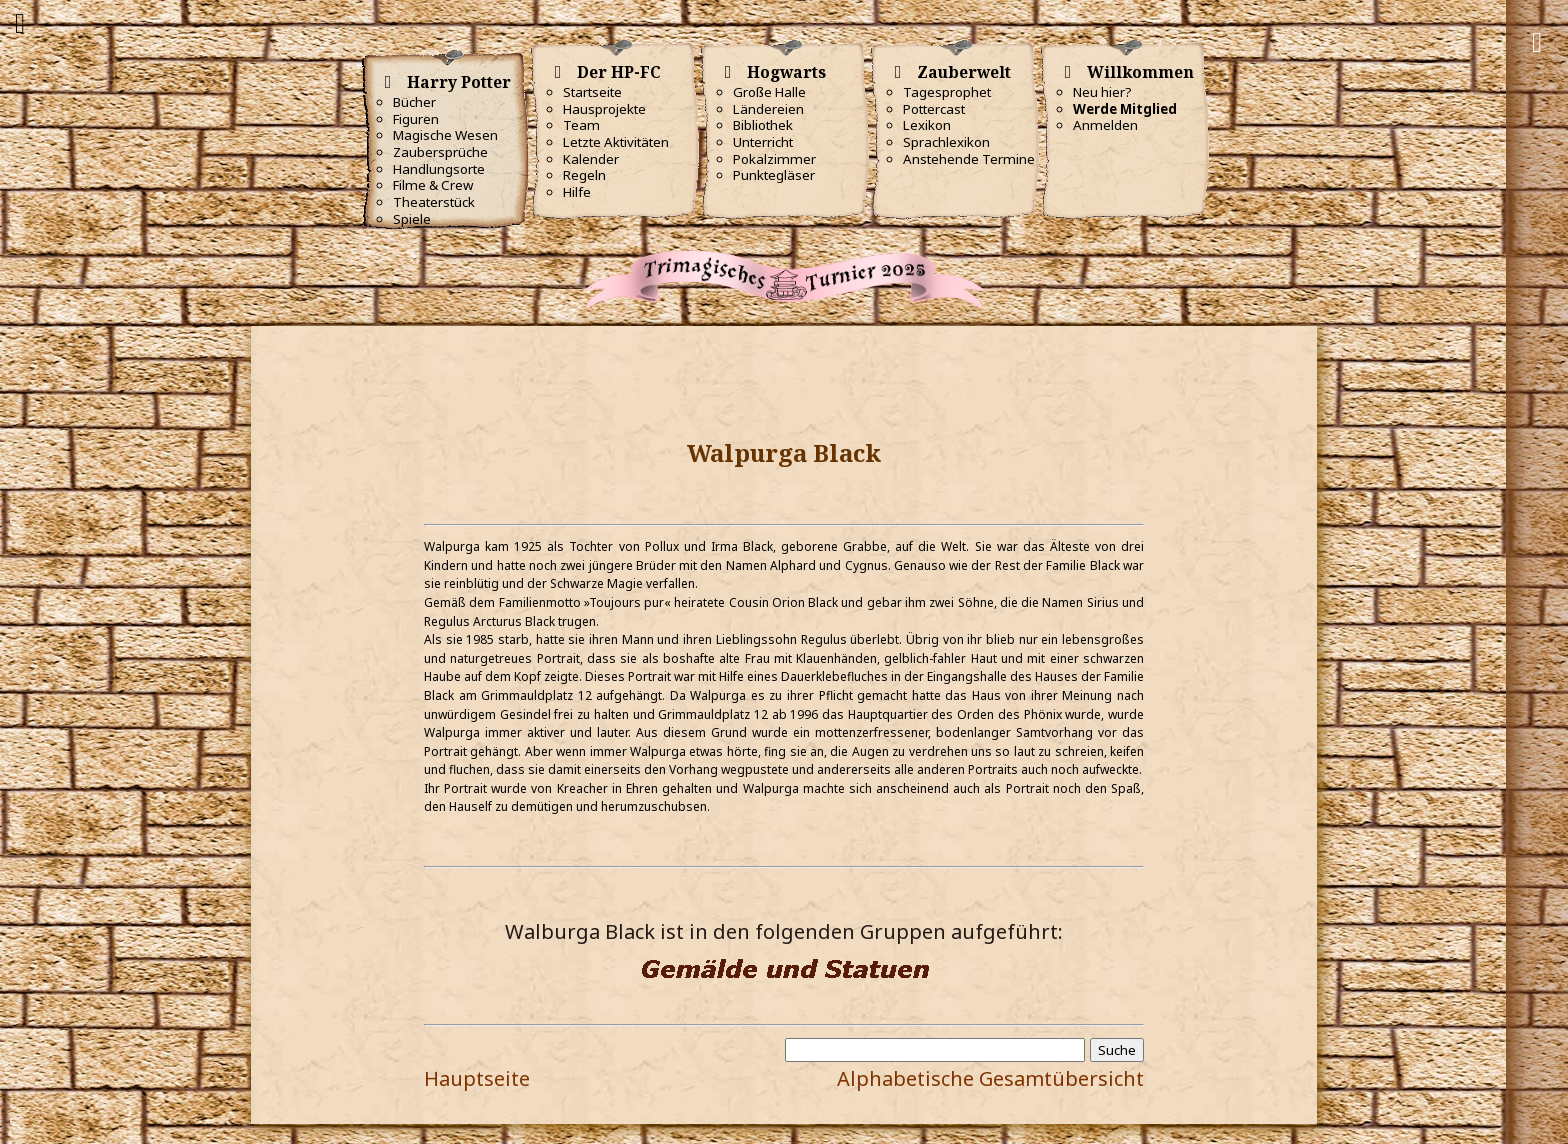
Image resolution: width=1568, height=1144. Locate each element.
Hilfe (577, 192)
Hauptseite (477, 1078)
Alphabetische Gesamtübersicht (990, 1078)
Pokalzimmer (774, 159)
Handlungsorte (439, 169)
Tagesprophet (947, 92)
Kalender (591, 159)
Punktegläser (774, 175)
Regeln (584, 175)
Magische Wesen (445, 135)
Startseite (592, 92)
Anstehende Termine (969, 159)
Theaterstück (434, 202)
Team (581, 125)
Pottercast (934, 109)
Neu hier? (1102, 92)
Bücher (414, 102)
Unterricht (763, 142)
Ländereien (768, 109)
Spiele (412, 219)
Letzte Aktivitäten (616, 142)
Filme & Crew (433, 185)
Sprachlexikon (946, 142)
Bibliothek (763, 125)
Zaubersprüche (440, 152)
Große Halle (769, 92)
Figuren (416, 119)
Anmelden (1105, 125)
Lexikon (927, 125)
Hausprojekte (604, 109)
